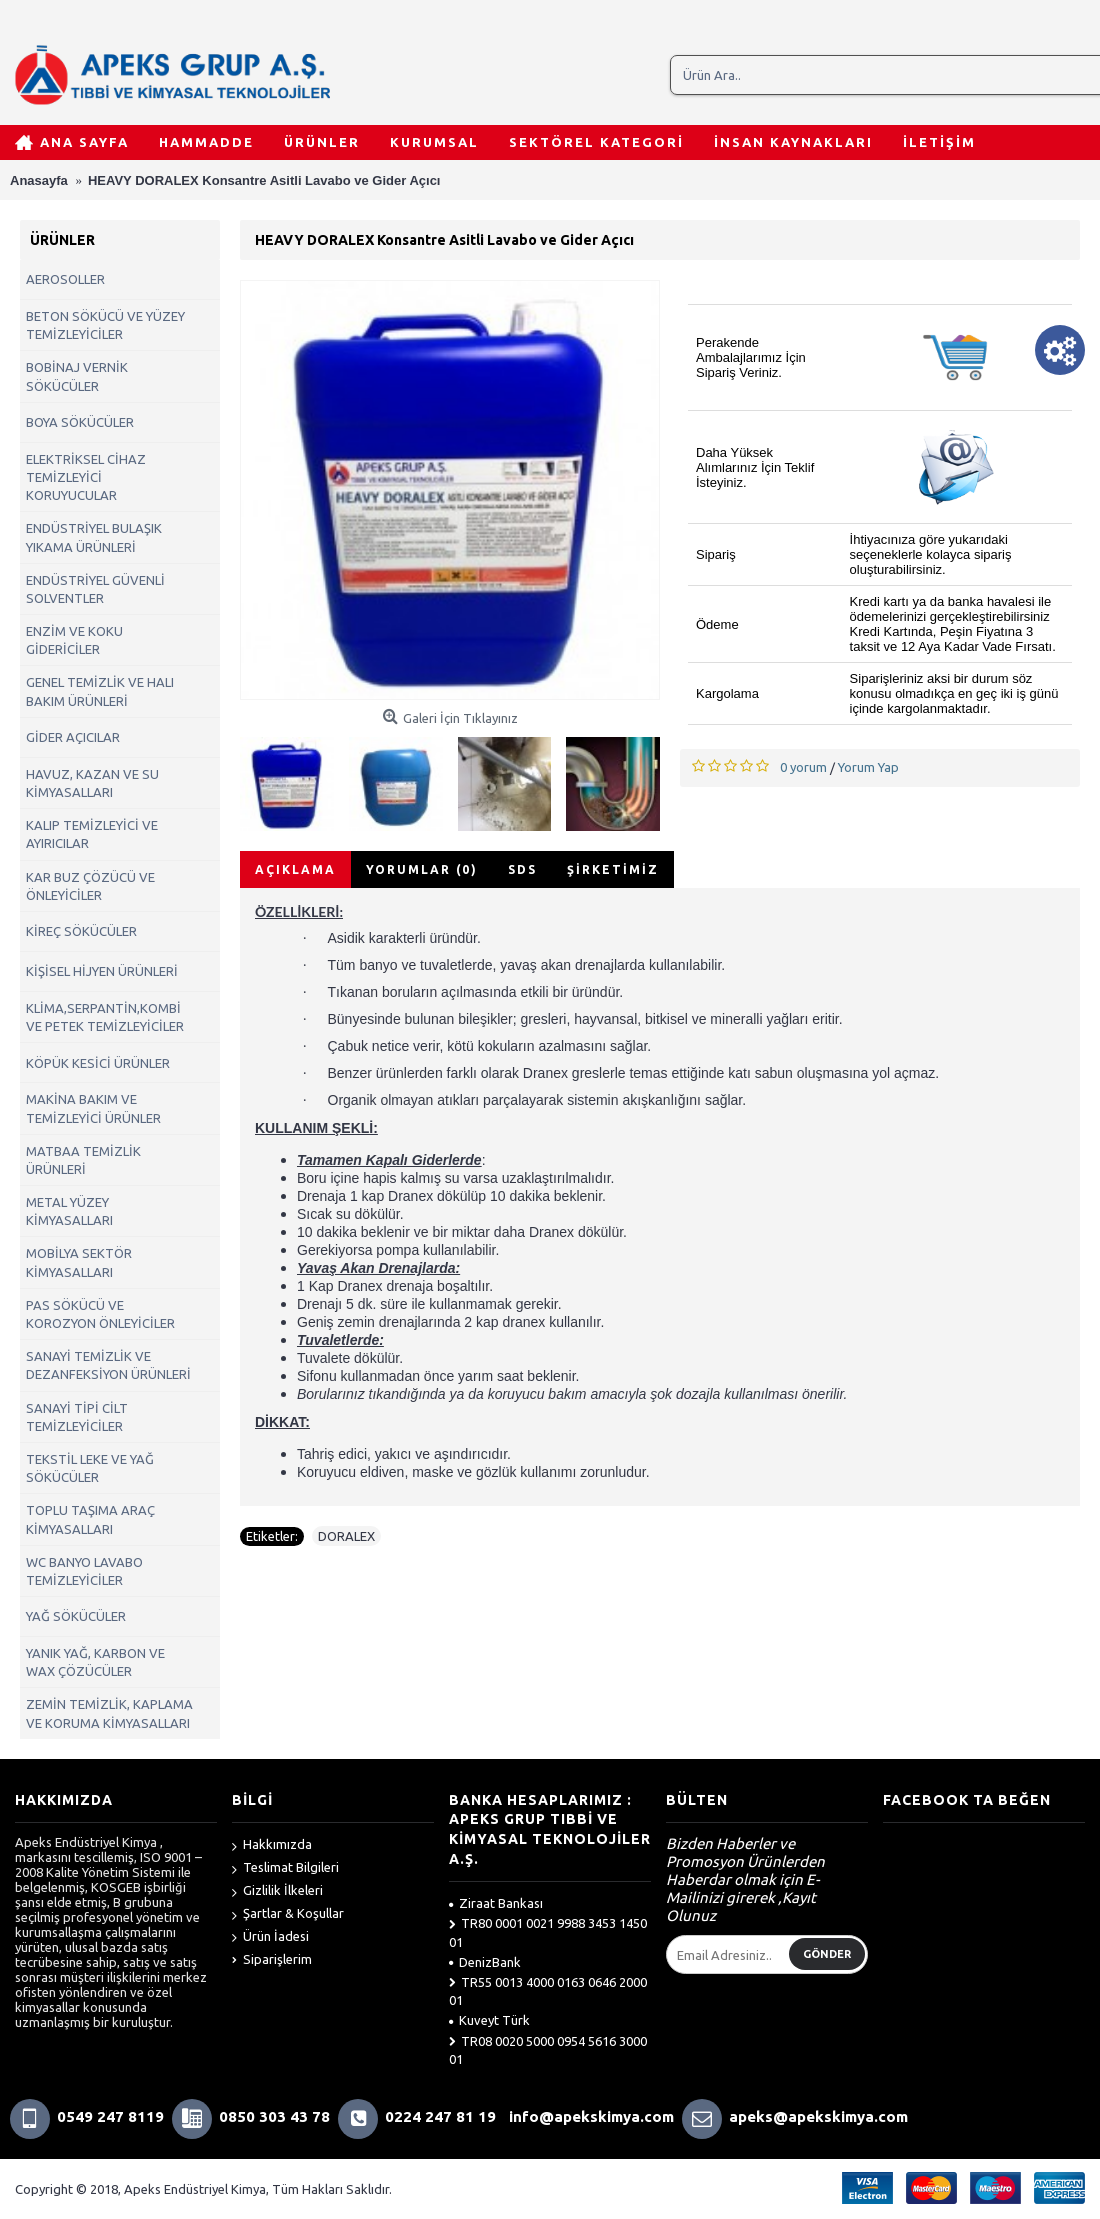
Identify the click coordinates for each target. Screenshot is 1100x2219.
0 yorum (803, 767)
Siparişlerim (272, 1959)
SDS (522, 869)
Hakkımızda (272, 1845)
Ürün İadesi (270, 1937)
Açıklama (295, 869)
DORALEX (346, 1536)
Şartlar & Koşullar (288, 1914)
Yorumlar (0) (422, 869)
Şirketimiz (613, 869)
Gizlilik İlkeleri (277, 1891)
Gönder (827, 1954)
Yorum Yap (868, 767)
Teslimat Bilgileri (285, 1868)
